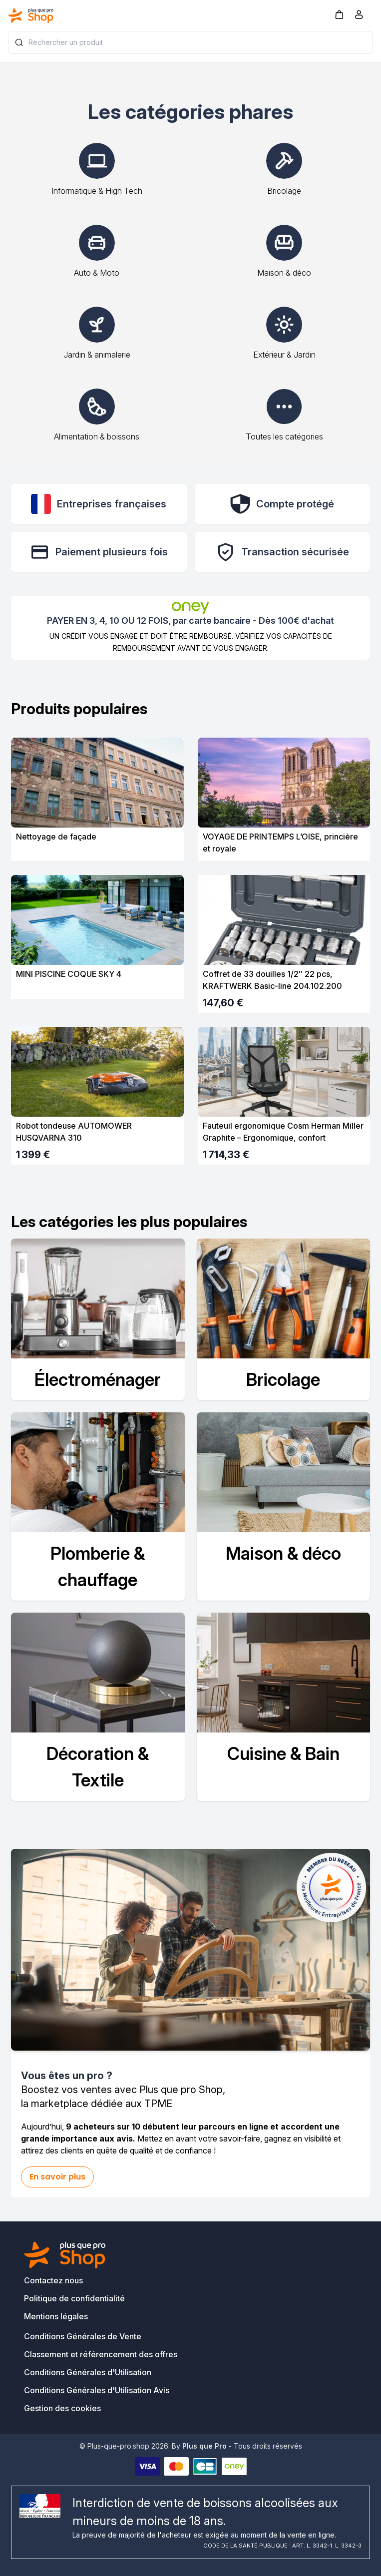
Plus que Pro (204, 2446)
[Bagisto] (31, 15)
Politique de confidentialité (74, 2298)
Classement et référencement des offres (100, 2354)
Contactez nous (53, 2280)
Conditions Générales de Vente (82, 2336)
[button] (339, 14)
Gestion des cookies (62, 2408)
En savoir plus (57, 2176)
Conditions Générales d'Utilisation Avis (96, 2390)
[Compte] (359, 16)
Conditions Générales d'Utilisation (87, 2372)
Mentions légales (56, 2316)
